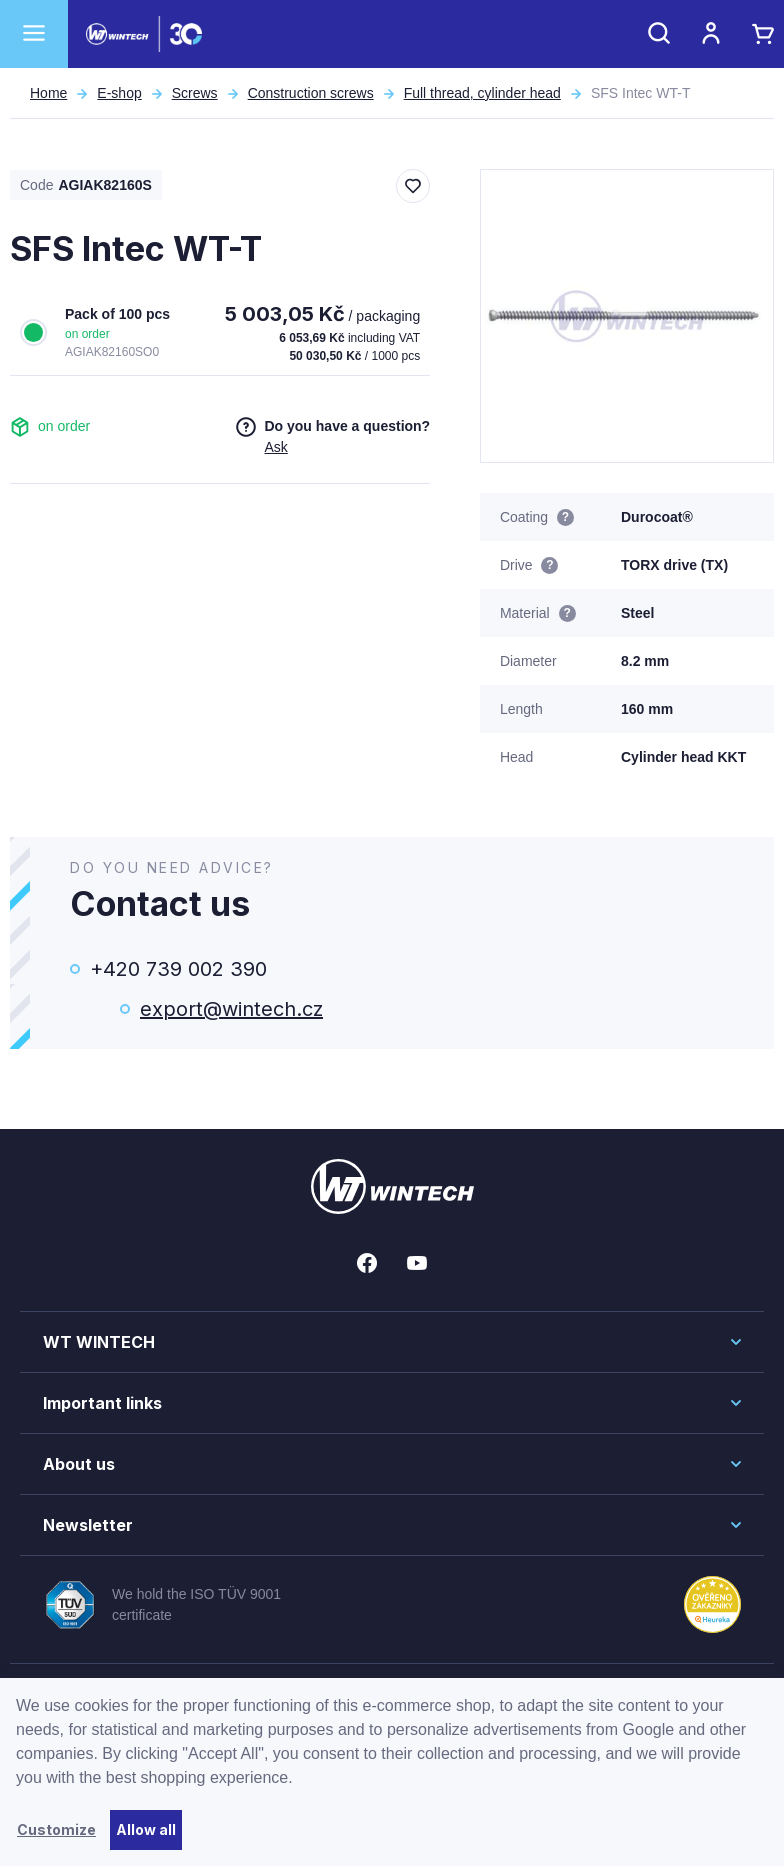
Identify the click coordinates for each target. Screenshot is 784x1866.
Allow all (146, 1829)
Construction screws (311, 93)
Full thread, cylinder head (482, 93)
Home (48, 93)
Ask (275, 447)
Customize (56, 1829)
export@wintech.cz (231, 1009)
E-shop (119, 93)
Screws (195, 93)
